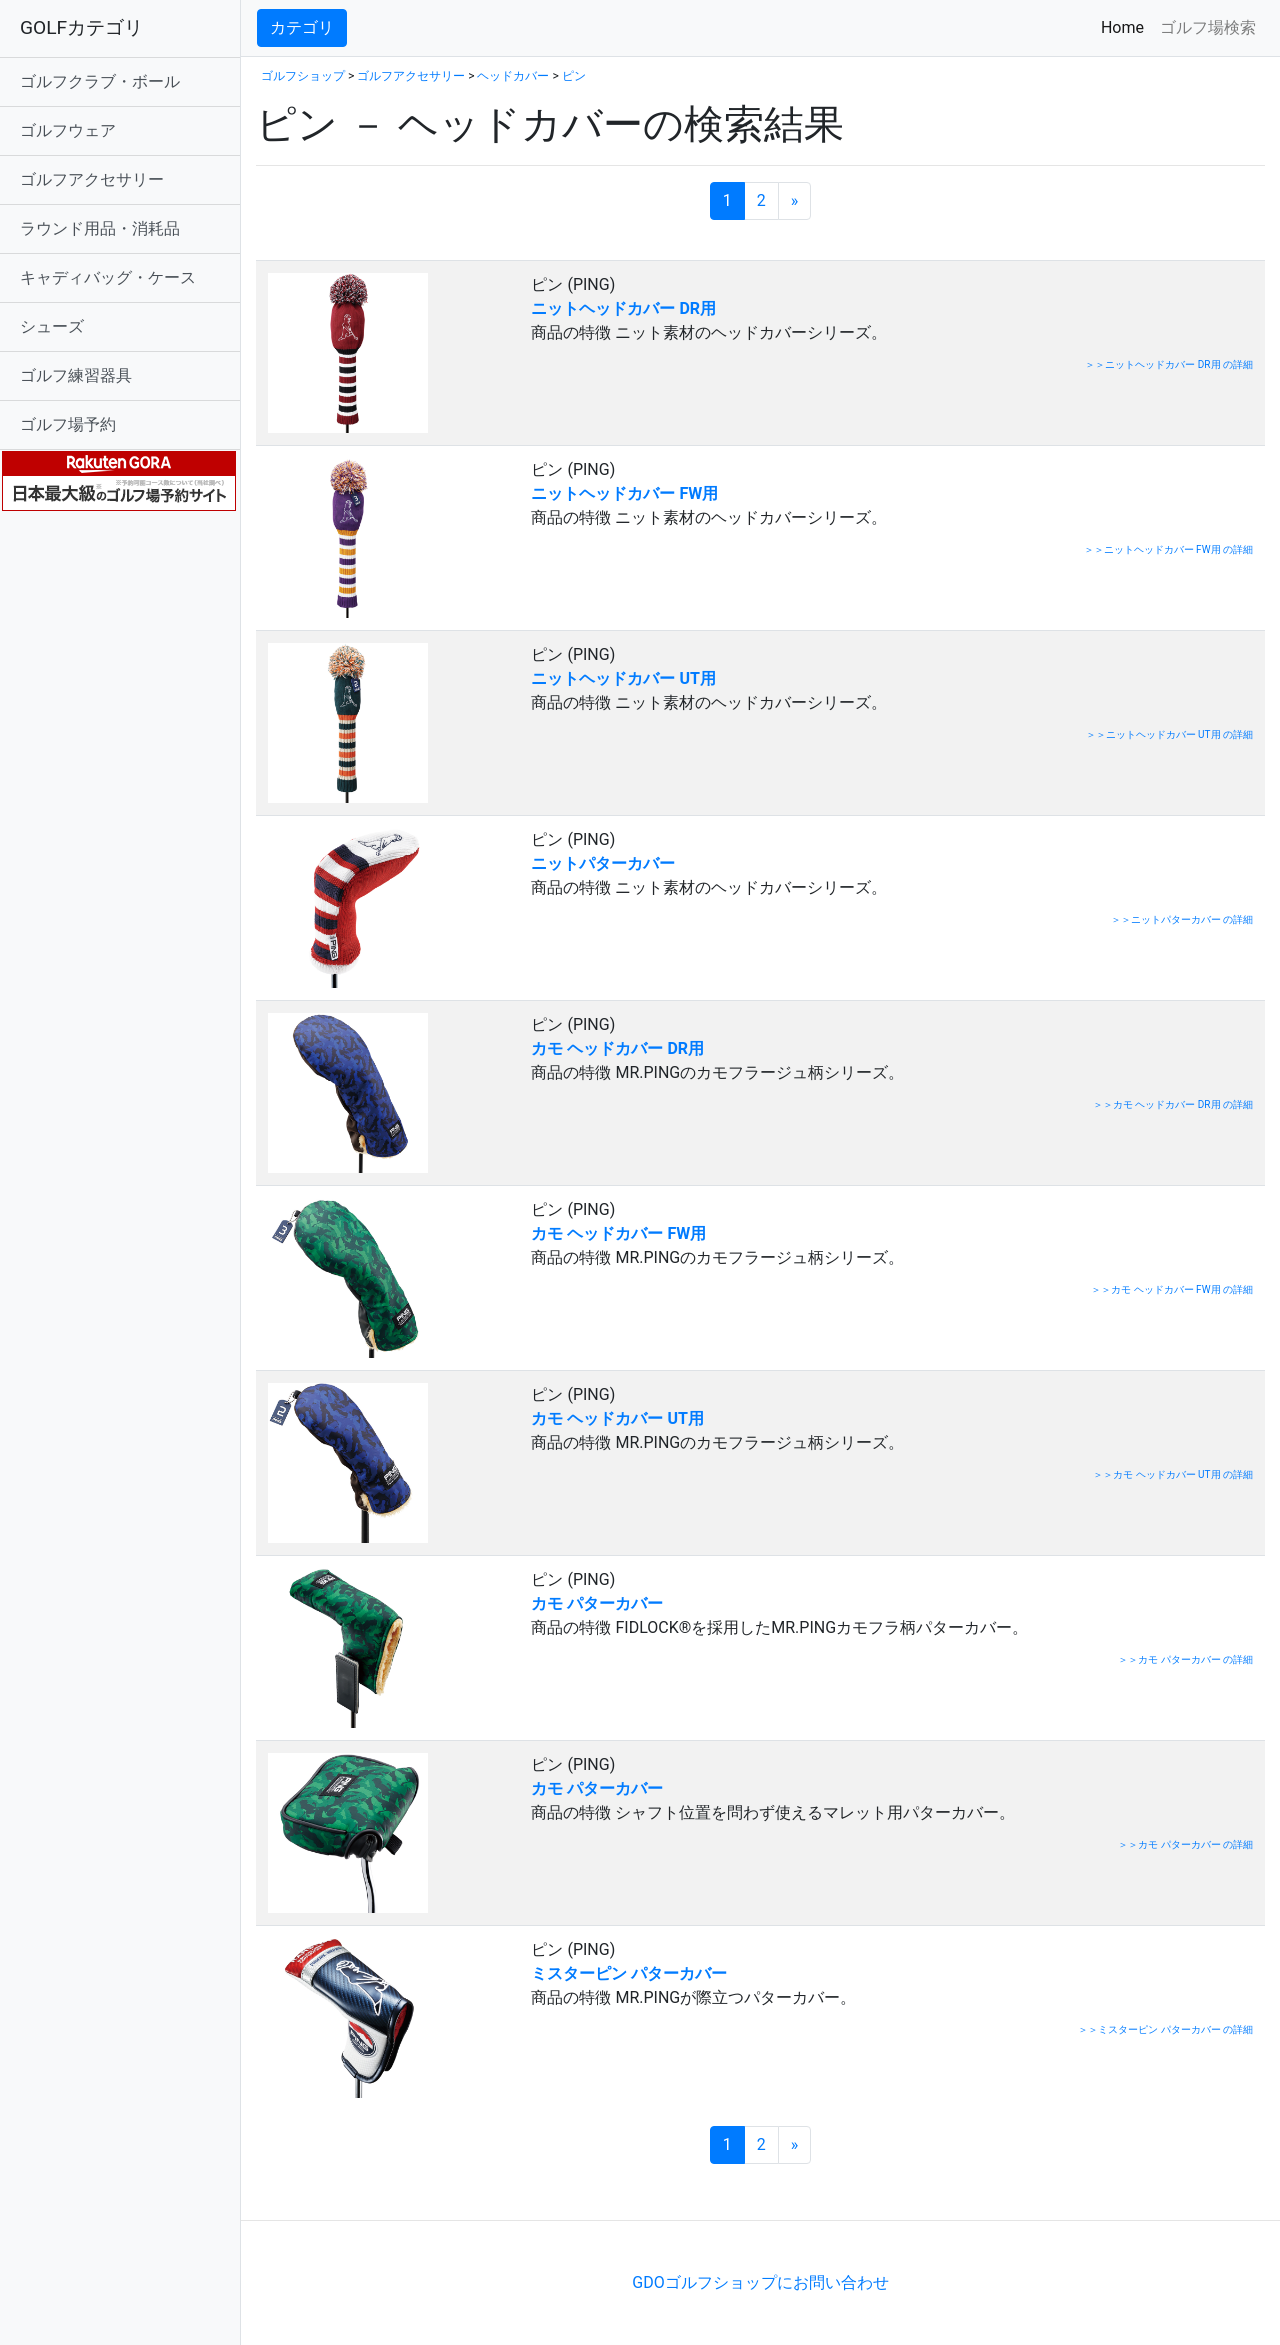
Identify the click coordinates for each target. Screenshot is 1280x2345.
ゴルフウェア (68, 130)
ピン (574, 76)
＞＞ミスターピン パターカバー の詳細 (1165, 2029)
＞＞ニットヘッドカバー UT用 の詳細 (1169, 734)
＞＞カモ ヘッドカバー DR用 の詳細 (1173, 1104)
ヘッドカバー (513, 76)
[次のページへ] (795, 201)
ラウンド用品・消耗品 (100, 228)
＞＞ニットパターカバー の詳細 (1182, 919)
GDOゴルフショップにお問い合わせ (760, 2282)
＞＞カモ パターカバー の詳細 (1185, 1659)
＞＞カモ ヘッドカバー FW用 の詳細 (1172, 1289)
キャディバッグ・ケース (108, 277)
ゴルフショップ (303, 76)
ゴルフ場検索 (1208, 27)
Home (1126, 26)
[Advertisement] (490, 2189)
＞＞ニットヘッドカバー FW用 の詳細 (1168, 549)
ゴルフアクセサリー (92, 179)
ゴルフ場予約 (68, 424)
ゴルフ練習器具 (76, 375)
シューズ (52, 326)
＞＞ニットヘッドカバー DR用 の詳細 (1169, 364)
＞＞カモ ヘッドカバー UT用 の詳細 (1173, 1474)
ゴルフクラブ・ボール (100, 81)
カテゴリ (302, 27)
